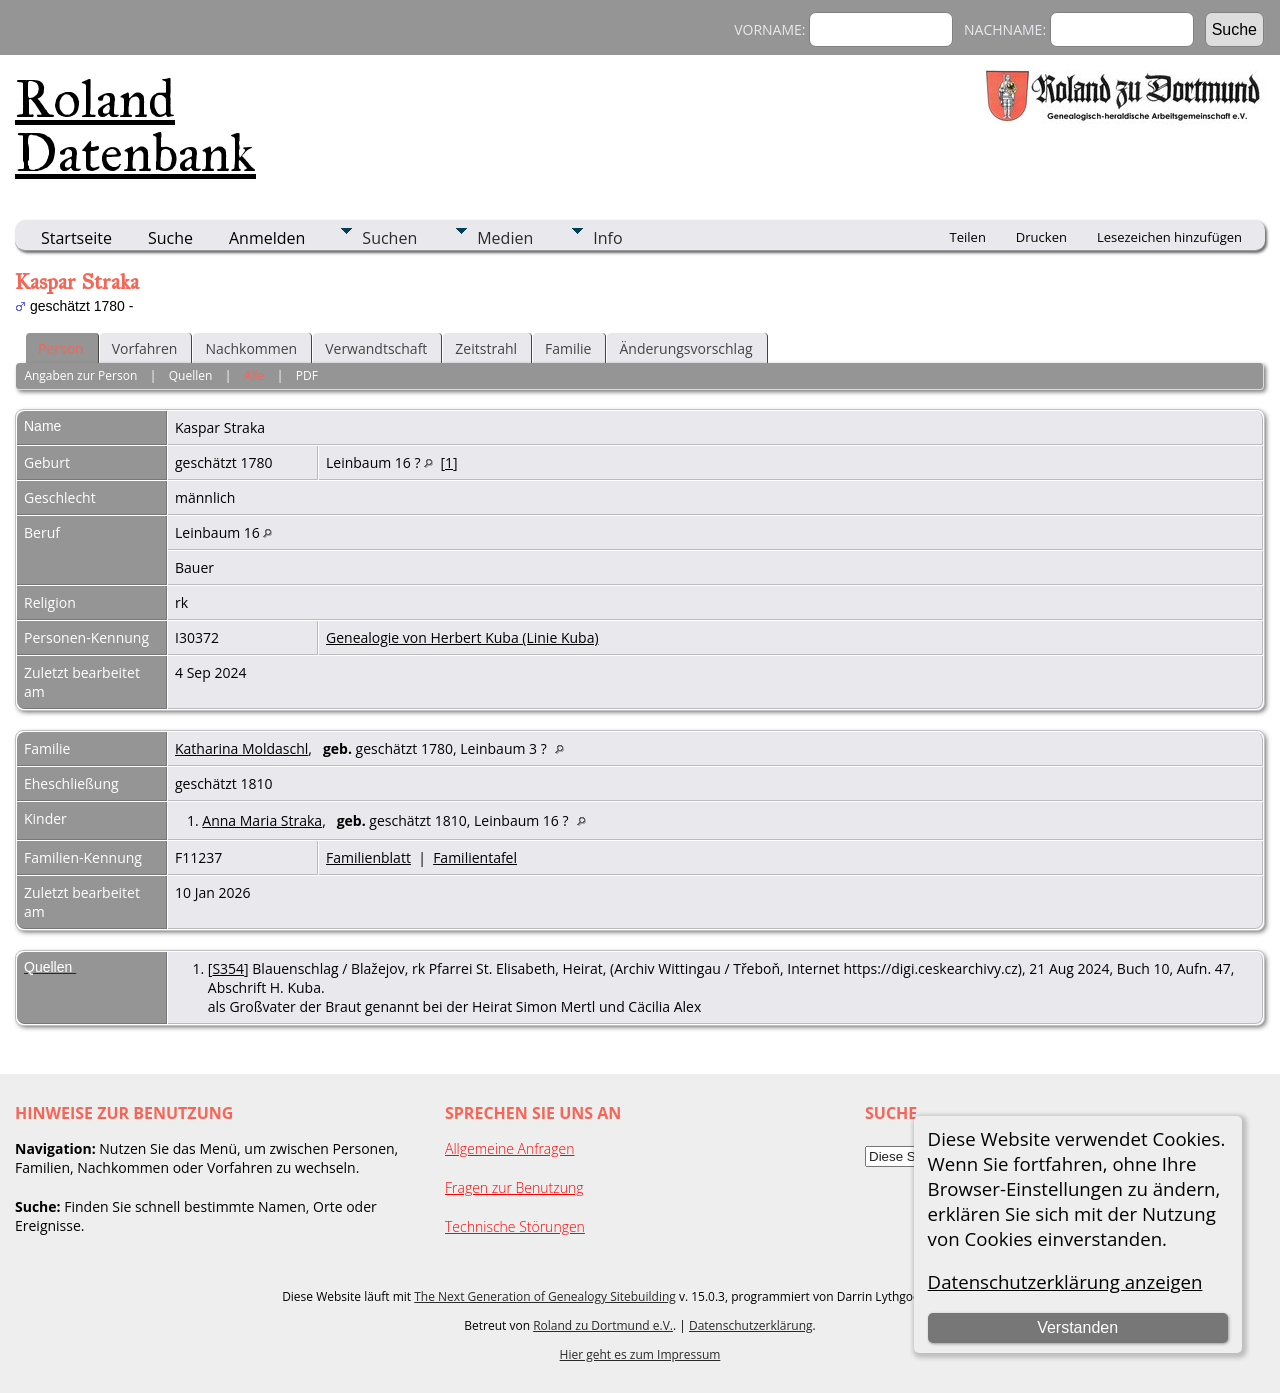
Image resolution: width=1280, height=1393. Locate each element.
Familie (568, 348)
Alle (254, 375)
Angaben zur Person (80, 375)
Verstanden (1077, 1327)
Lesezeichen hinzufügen (1169, 237)
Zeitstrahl (486, 348)
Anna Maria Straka (262, 820)
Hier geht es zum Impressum (640, 1354)
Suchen (389, 238)
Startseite (76, 238)
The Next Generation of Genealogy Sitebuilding (545, 1296)
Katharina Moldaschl (241, 748)
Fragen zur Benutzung (514, 1187)
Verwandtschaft (376, 348)
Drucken (1041, 237)
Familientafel (475, 857)
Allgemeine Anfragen (510, 1148)
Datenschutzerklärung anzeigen (1065, 1281)
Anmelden (267, 238)
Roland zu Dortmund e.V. (603, 1325)
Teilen (968, 237)
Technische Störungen (515, 1226)
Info (607, 238)
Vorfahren (145, 348)
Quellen (191, 375)
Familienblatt (368, 857)
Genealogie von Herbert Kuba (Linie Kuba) (462, 637)
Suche (170, 238)
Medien (505, 238)
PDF (307, 375)
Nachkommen (251, 348)
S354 (228, 968)
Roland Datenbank (135, 126)
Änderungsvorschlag (685, 348)
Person (61, 348)
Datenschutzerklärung (751, 1325)
